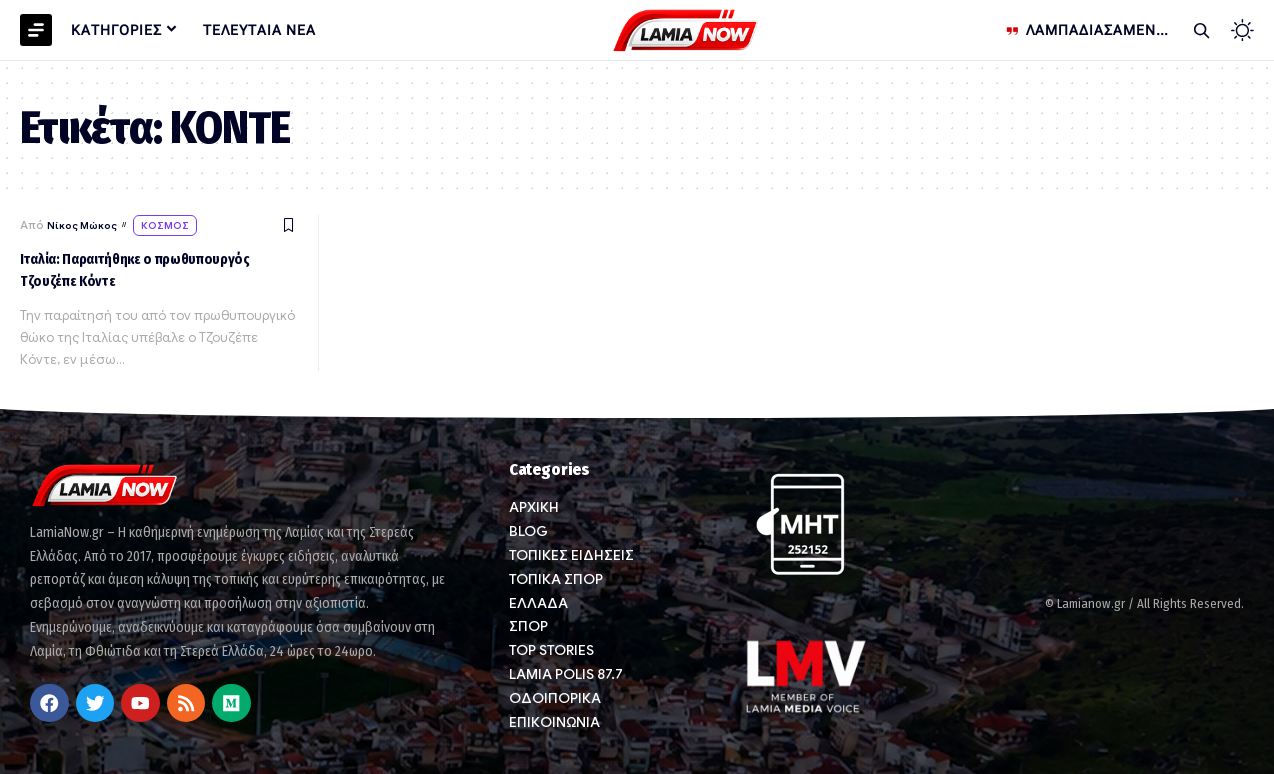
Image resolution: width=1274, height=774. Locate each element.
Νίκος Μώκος (85, 226)
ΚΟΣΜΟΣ (174, 226)
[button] (1201, 30)
